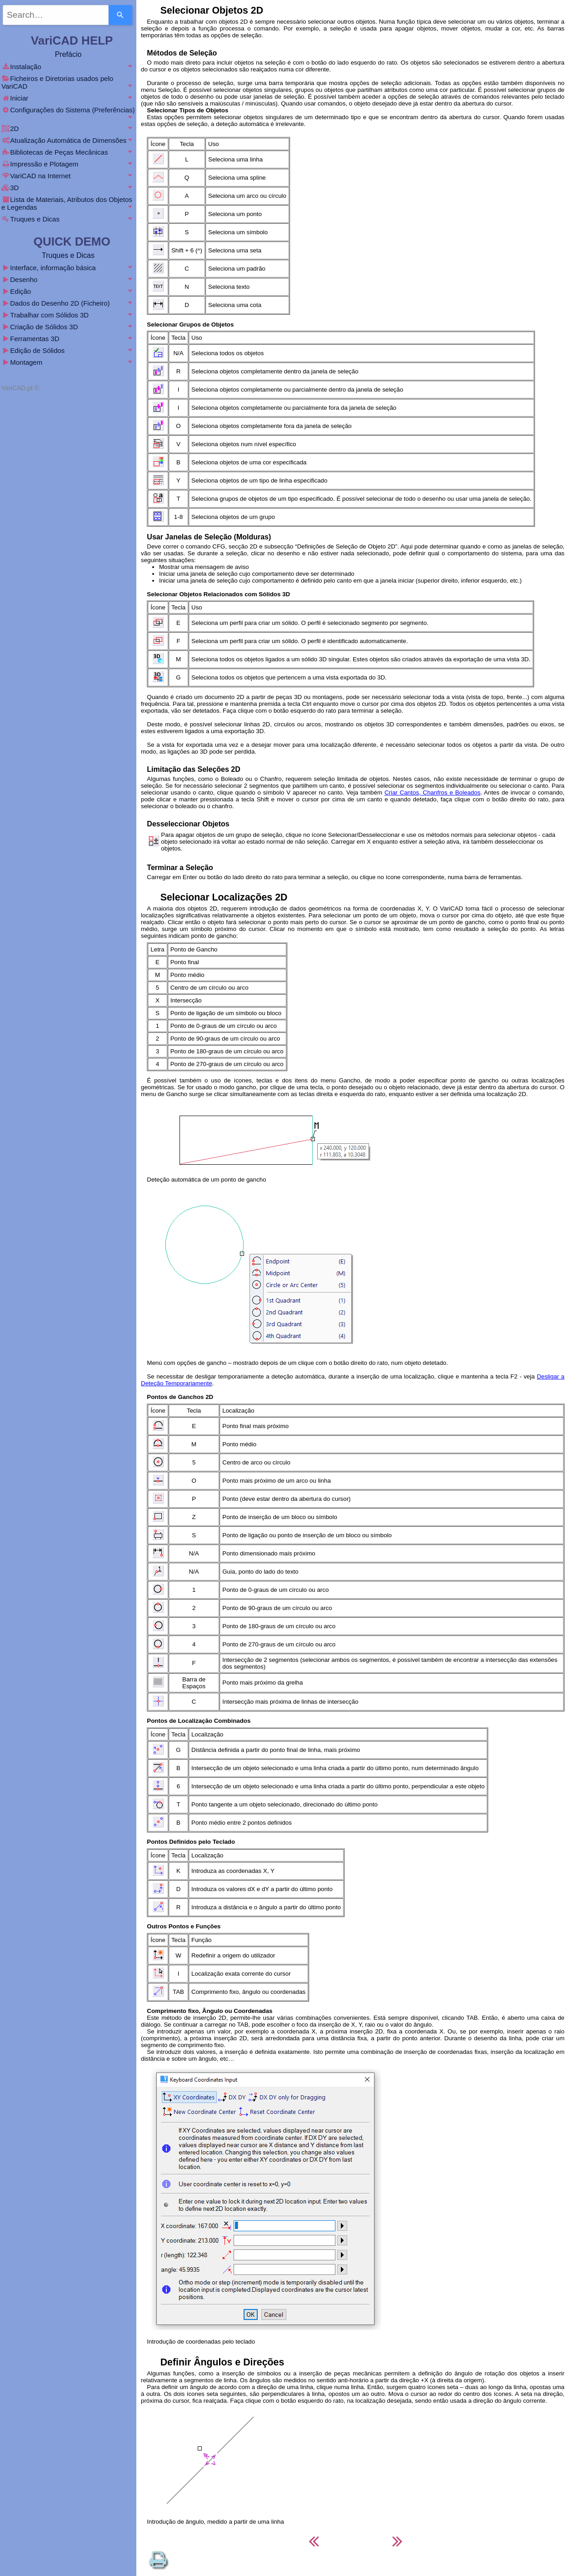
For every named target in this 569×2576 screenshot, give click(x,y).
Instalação (68, 66)
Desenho (68, 279)
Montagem (68, 362)
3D (68, 187)
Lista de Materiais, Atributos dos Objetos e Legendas (68, 203)
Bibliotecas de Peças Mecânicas (68, 152)
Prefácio (68, 54)
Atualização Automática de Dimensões (68, 140)
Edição (68, 291)
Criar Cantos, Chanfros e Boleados (432, 792)
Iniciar (68, 98)
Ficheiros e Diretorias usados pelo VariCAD (68, 82)
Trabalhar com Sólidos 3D (68, 315)
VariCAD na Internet (68, 176)
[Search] (120, 15)
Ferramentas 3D (68, 338)
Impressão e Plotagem (68, 164)
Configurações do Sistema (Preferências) (68, 113)
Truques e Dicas (68, 219)
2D (68, 128)
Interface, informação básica (68, 268)
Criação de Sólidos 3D (68, 327)
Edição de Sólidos (68, 350)
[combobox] (56, 15)
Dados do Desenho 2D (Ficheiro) (68, 303)
